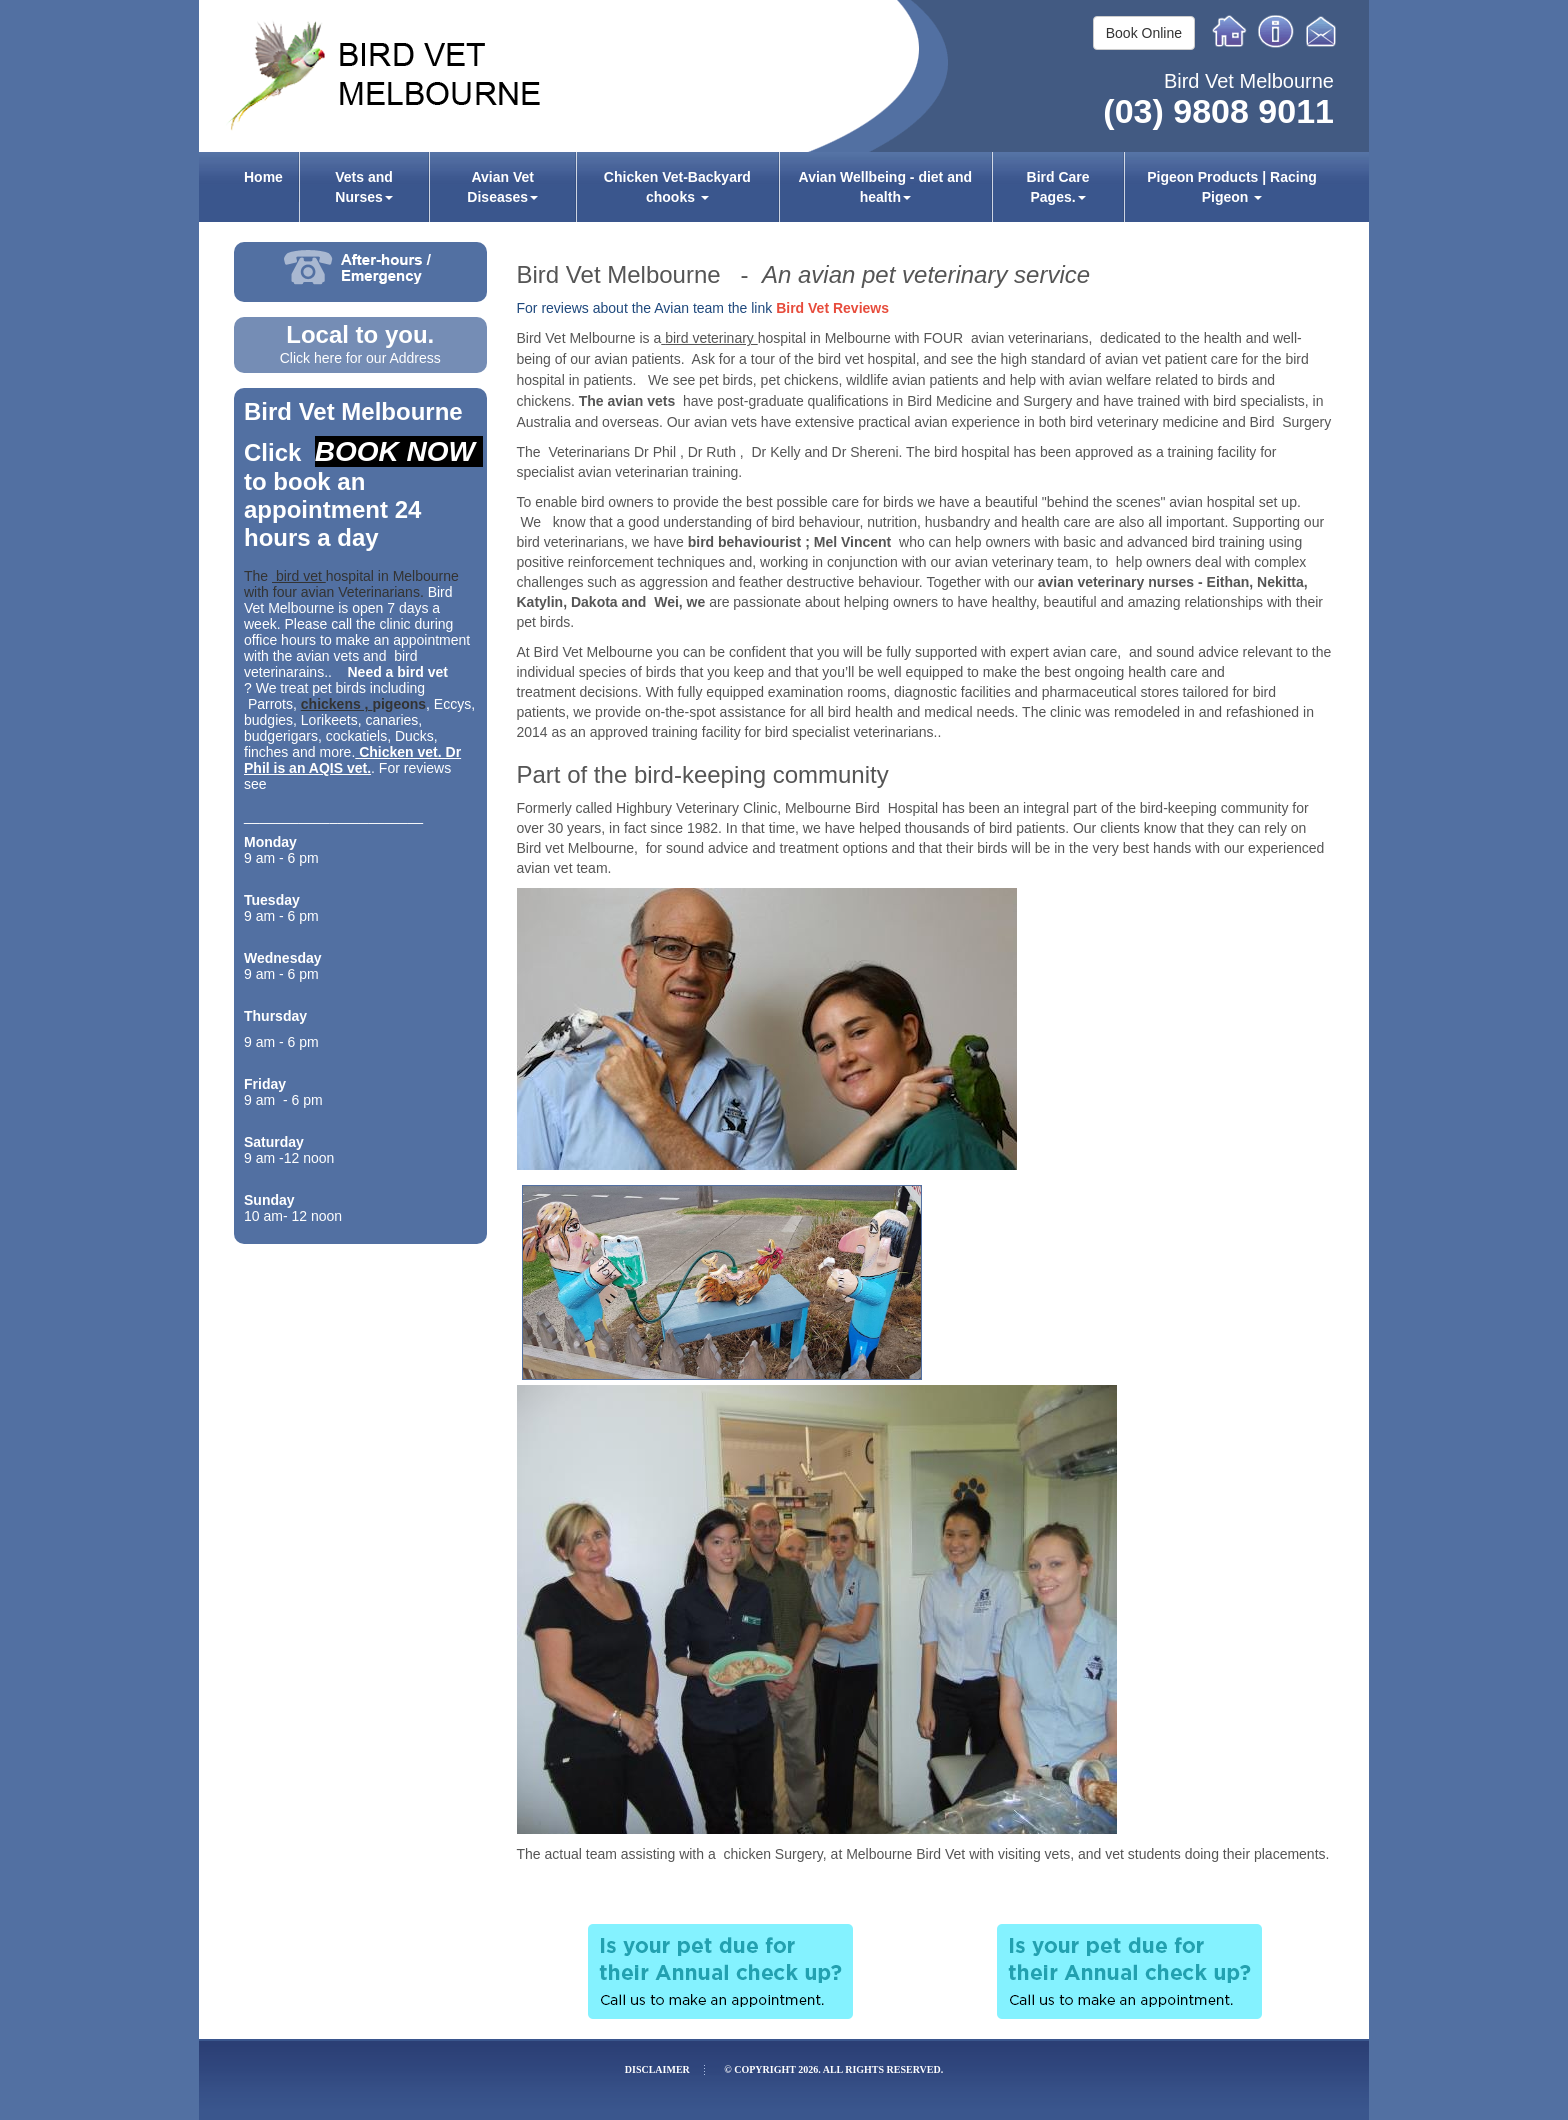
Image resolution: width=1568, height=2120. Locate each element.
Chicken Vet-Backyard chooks (677, 187)
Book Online (1144, 33)
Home (1230, 31)
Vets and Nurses (364, 187)
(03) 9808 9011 (1218, 111)
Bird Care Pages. (1058, 187)
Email (1324, 31)
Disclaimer (657, 2069)
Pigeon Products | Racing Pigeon (1232, 187)
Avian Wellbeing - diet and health (885, 187)
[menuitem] (264, 187)
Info (1276, 31)
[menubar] (784, 187)
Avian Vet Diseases (502, 187)
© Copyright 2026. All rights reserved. (833, 2069)
